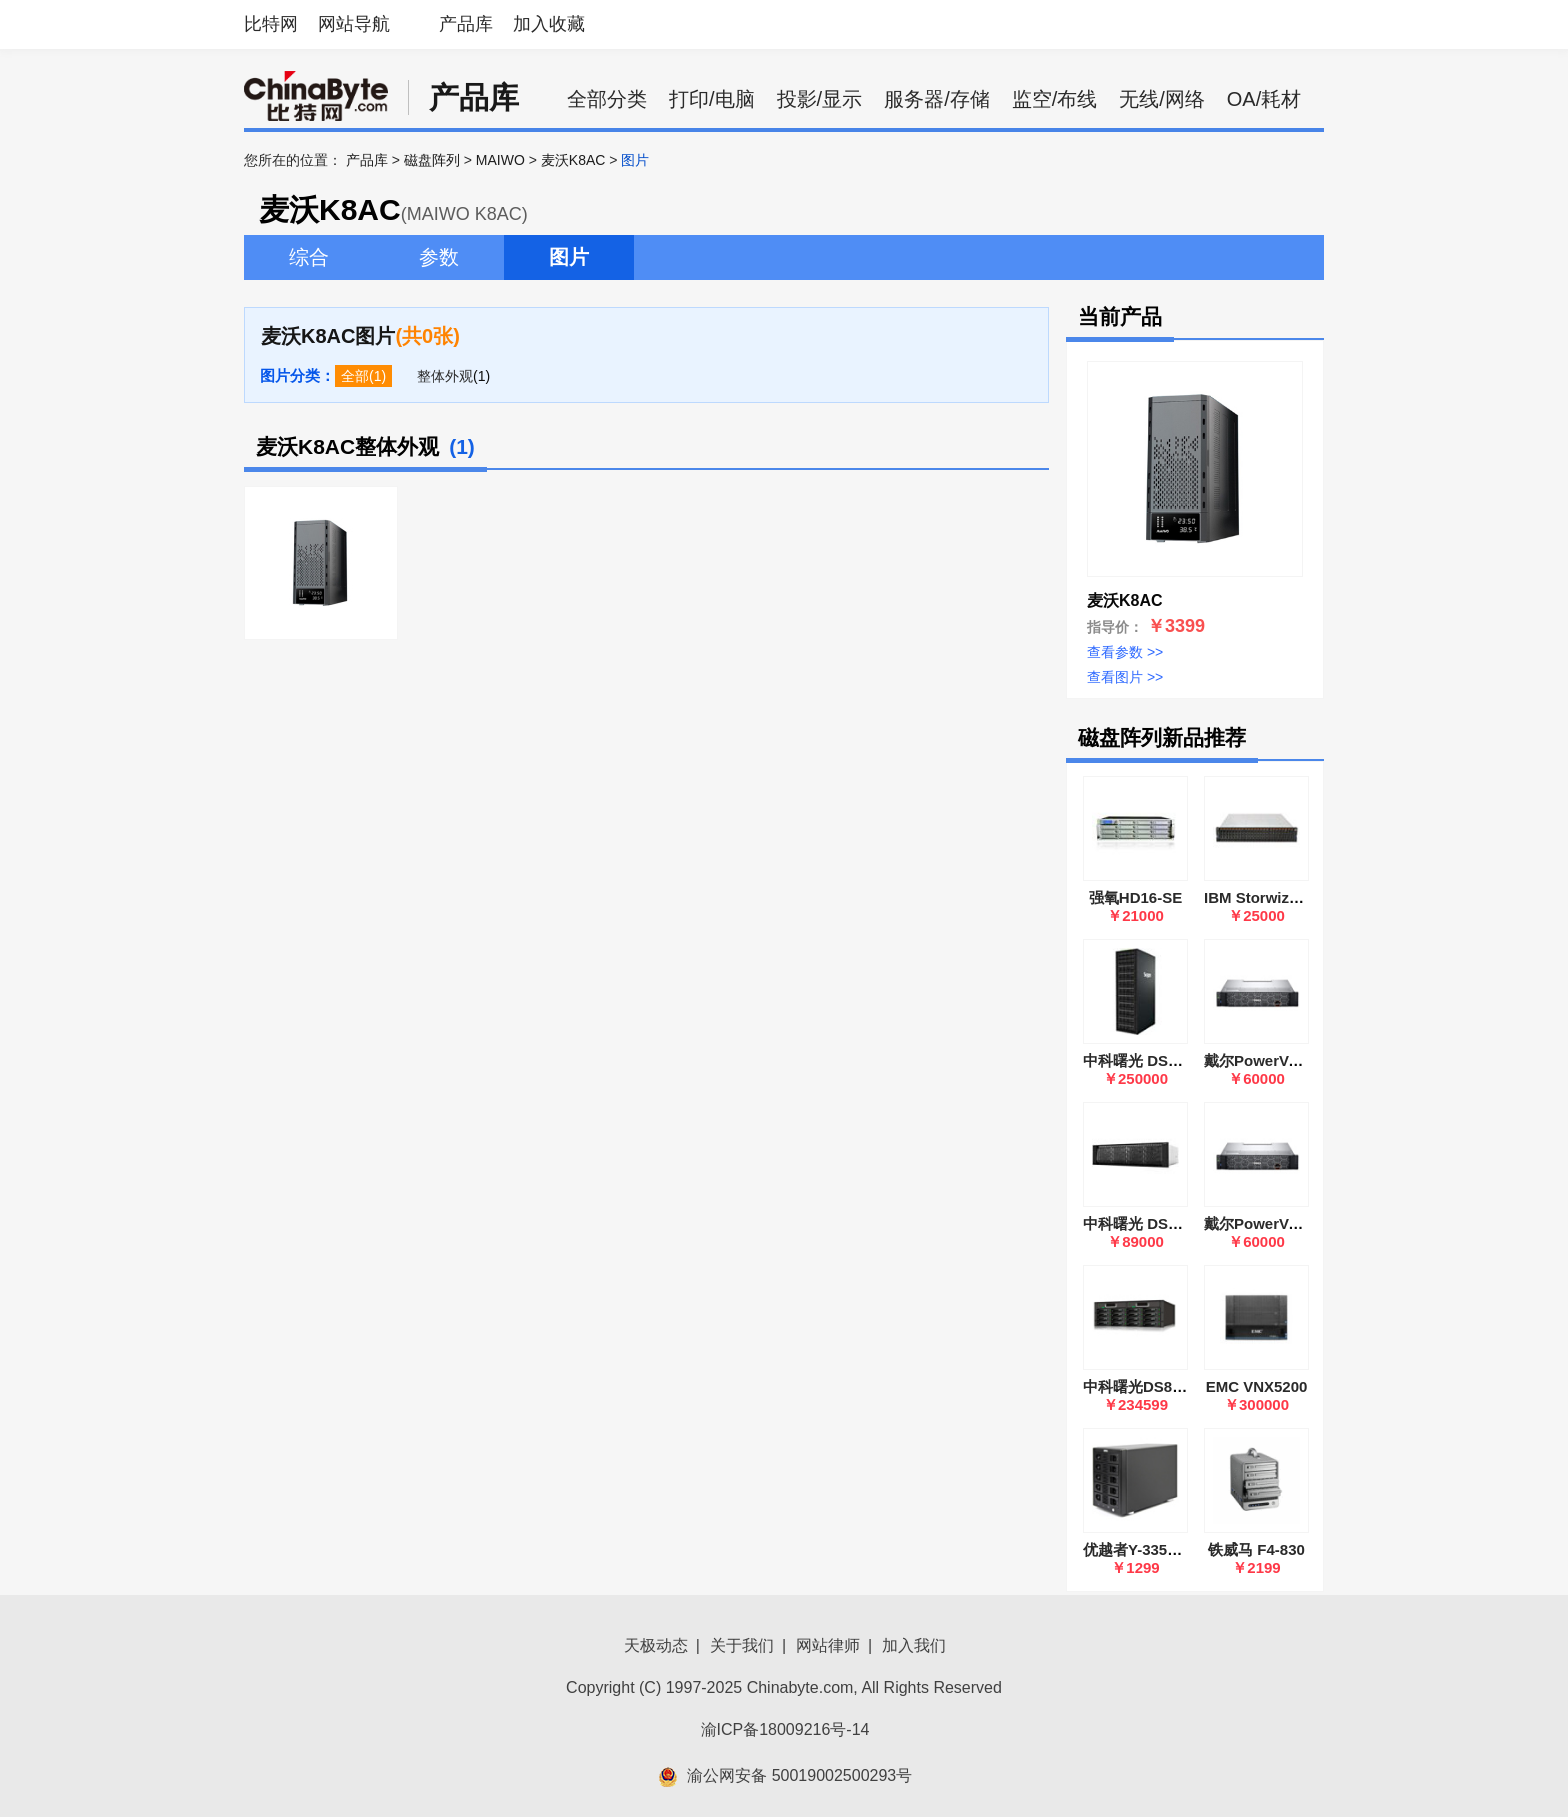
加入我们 (914, 1645)
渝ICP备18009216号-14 (785, 1729)
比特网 (271, 24)
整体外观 (445, 376)
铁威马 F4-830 (1256, 1549)
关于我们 (742, 1645)
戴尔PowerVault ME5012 (1289, 1060)
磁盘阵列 (432, 160)
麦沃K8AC (573, 160)
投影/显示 (820, 99)
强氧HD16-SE (1135, 897)
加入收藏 (549, 24)
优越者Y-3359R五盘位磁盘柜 (1179, 1549)
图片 (569, 257)
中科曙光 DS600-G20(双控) (1174, 1223)
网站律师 (828, 1645)
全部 (355, 376)
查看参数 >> (1125, 652)
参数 (439, 257)
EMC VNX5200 (1257, 1386)
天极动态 (656, 1645)
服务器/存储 (937, 99)
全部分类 (607, 99)
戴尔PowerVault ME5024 (1289, 1223)
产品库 (466, 24)
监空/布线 (1055, 99)
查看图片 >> (1125, 677)
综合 (309, 257)
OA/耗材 (1264, 99)
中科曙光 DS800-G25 (1154, 1060)
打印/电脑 (712, 99)
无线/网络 (1162, 99)
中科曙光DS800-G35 (1152, 1386)
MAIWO (500, 160)
